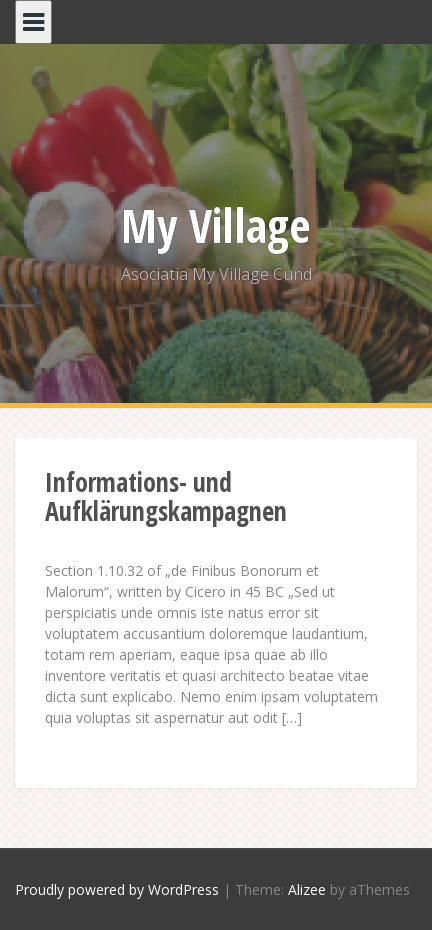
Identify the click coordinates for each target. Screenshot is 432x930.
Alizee (307, 889)
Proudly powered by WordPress (117, 889)
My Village (216, 225)
